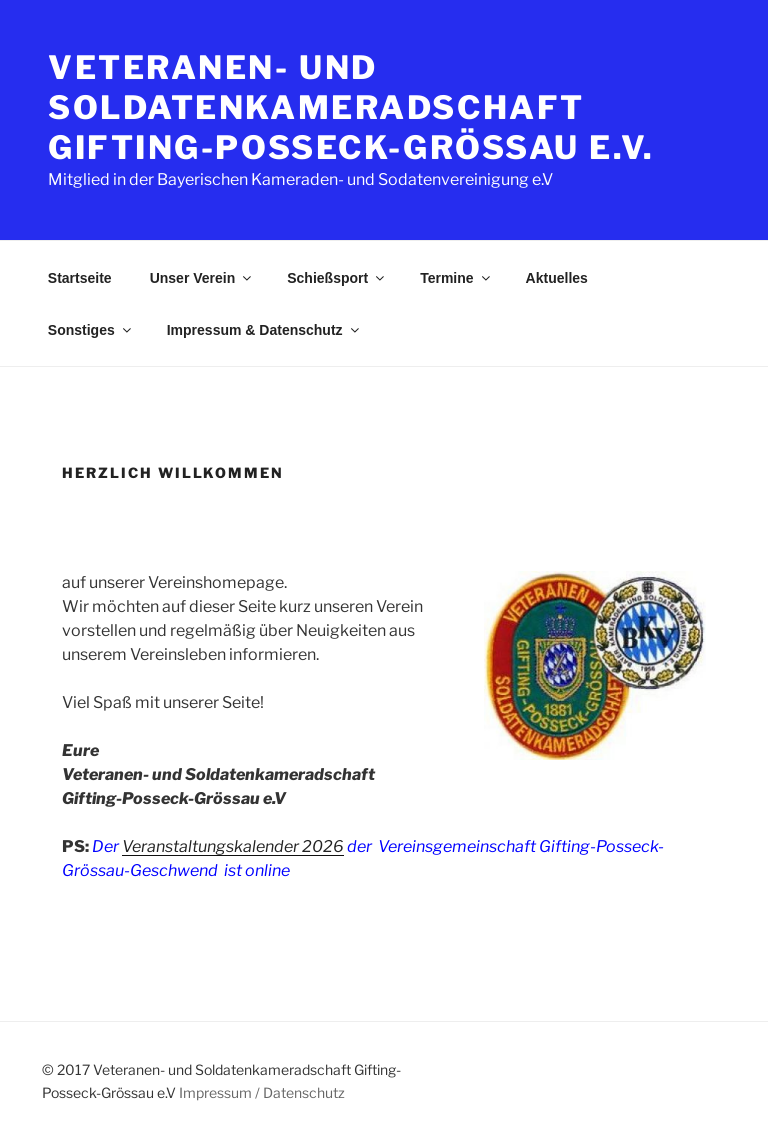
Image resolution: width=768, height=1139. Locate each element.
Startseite (80, 278)
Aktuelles (557, 278)
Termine (456, 278)
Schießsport (337, 278)
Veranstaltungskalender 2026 (233, 846)
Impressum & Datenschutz (264, 330)
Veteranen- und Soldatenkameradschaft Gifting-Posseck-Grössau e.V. (351, 107)
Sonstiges (91, 330)
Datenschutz (304, 1092)
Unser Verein (202, 278)
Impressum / (219, 1092)
